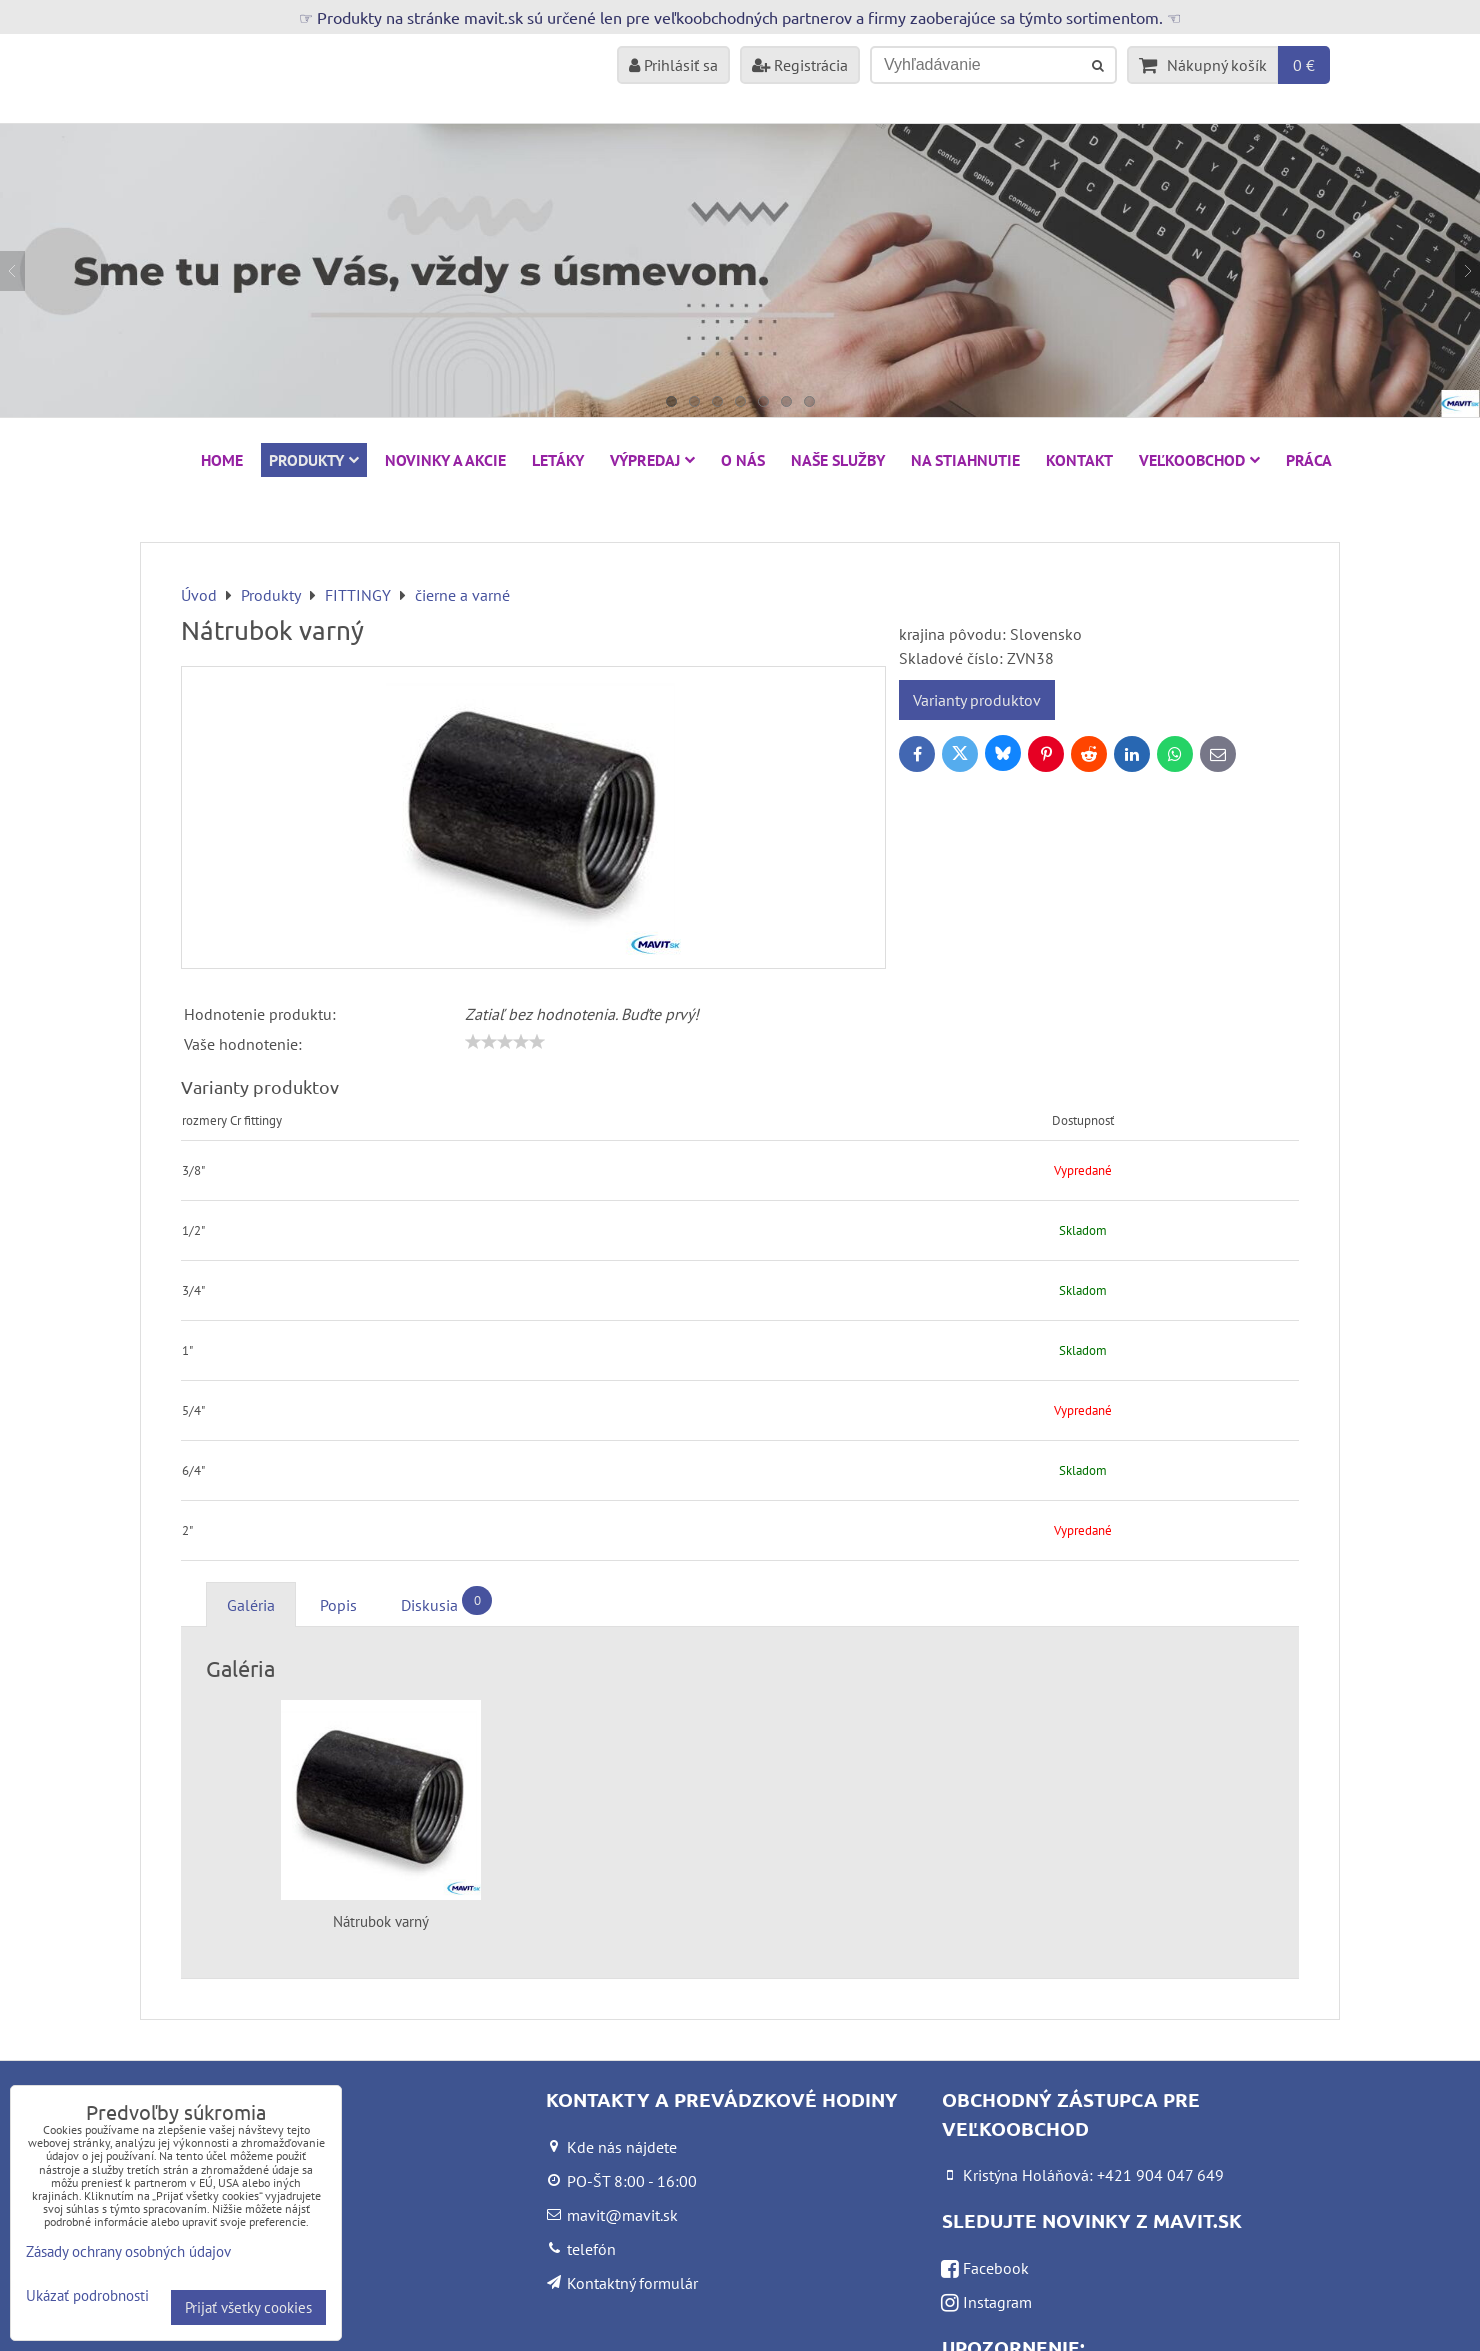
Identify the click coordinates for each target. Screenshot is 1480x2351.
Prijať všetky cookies (248, 2307)
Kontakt (1079, 460)
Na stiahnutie (965, 460)
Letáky (558, 460)
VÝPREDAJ (652, 460)
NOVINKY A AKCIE (445, 460)
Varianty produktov (977, 700)
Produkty (314, 460)
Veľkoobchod (1199, 460)
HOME (222, 460)
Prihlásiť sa (673, 65)
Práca (1309, 460)
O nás (743, 460)
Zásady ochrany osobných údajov (128, 2251)
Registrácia (800, 65)
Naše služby (838, 460)
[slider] (505, 1042)
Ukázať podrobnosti (87, 2296)
